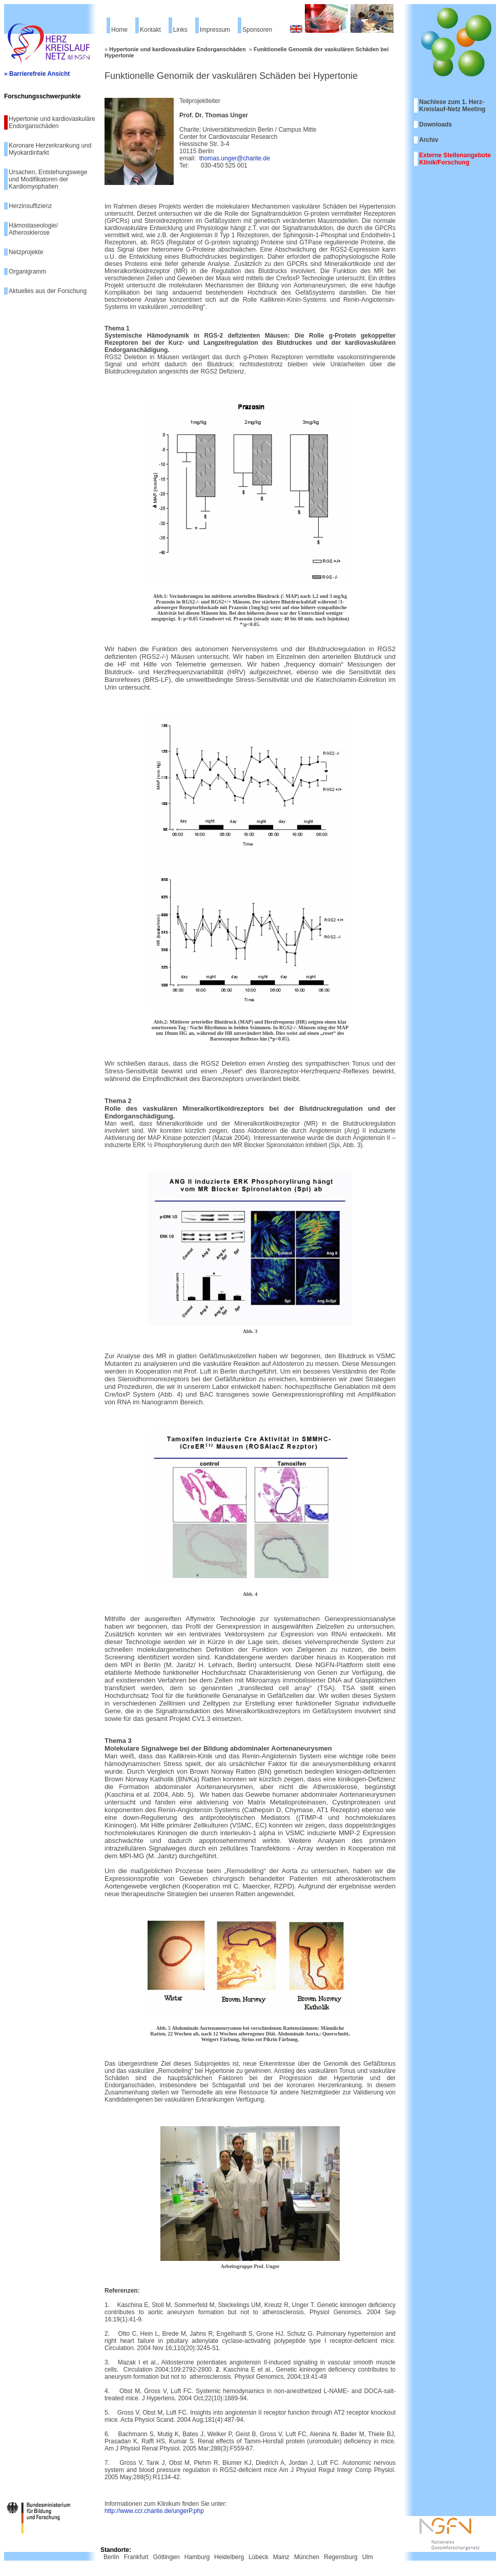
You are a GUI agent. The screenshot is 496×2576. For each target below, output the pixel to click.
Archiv (428, 139)
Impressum (215, 29)
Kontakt (150, 29)
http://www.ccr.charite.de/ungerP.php (154, 2511)
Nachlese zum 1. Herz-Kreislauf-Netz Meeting (452, 105)
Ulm (367, 2557)
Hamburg (197, 2557)
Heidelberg (229, 2557)
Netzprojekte (26, 252)
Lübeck (258, 2557)
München (306, 2557)
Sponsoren (257, 29)
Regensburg (340, 2557)
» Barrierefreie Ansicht (37, 73)
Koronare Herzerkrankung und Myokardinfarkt (50, 149)
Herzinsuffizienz (30, 206)
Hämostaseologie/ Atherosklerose (33, 229)
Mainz (281, 2557)
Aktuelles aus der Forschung (48, 291)
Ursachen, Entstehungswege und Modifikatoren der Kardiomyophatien (48, 179)
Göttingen (166, 2557)
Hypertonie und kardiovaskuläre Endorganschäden (52, 122)
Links (180, 29)
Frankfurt (136, 2557)
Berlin (111, 2557)
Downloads (435, 124)
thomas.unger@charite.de (234, 158)
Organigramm (27, 271)
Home (119, 29)
